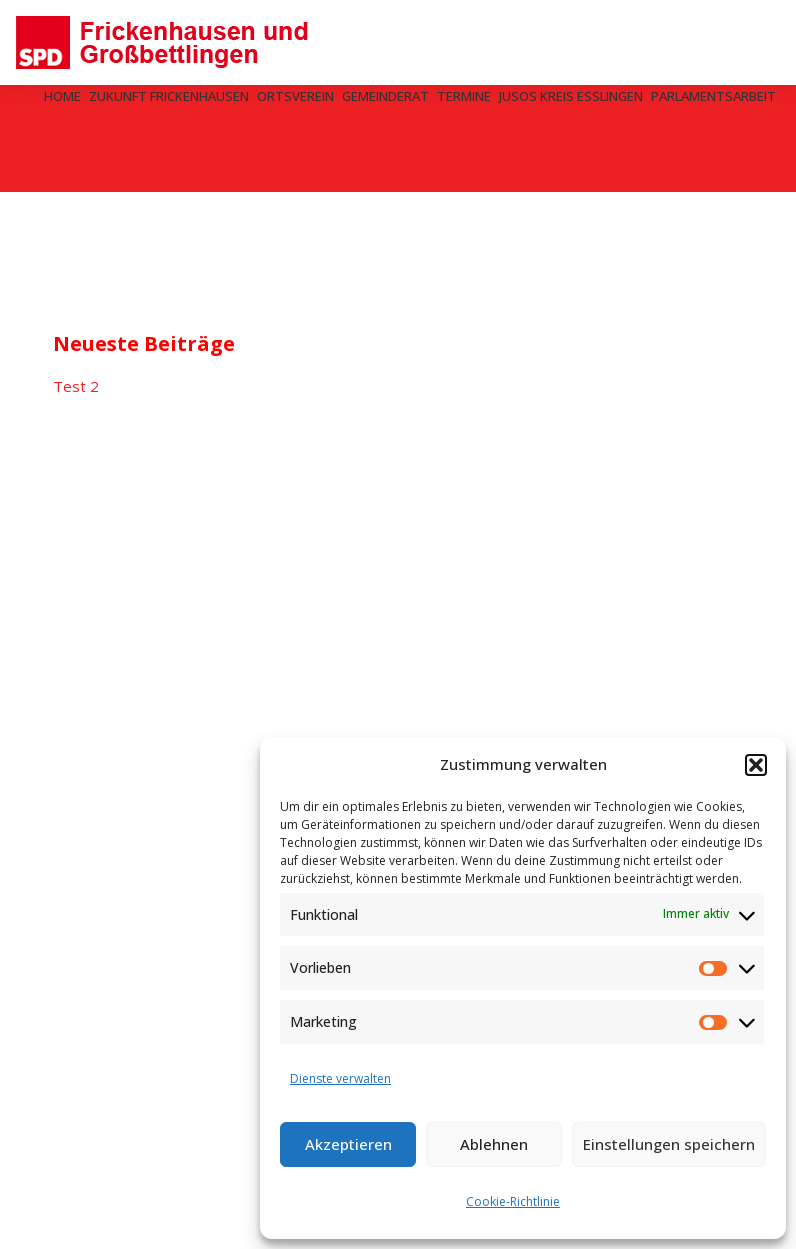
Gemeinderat (385, 96)
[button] (756, 765)
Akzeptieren (348, 1144)
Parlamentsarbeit (713, 96)
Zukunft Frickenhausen (169, 96)
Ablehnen (494, 1144)
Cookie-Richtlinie (513, 1201)
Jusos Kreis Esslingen (571, 96)
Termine (464, 96)
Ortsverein (295, 96)
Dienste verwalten (340, 1078)
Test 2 (76, 386)
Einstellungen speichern (669, 1144)
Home (62, 96)
